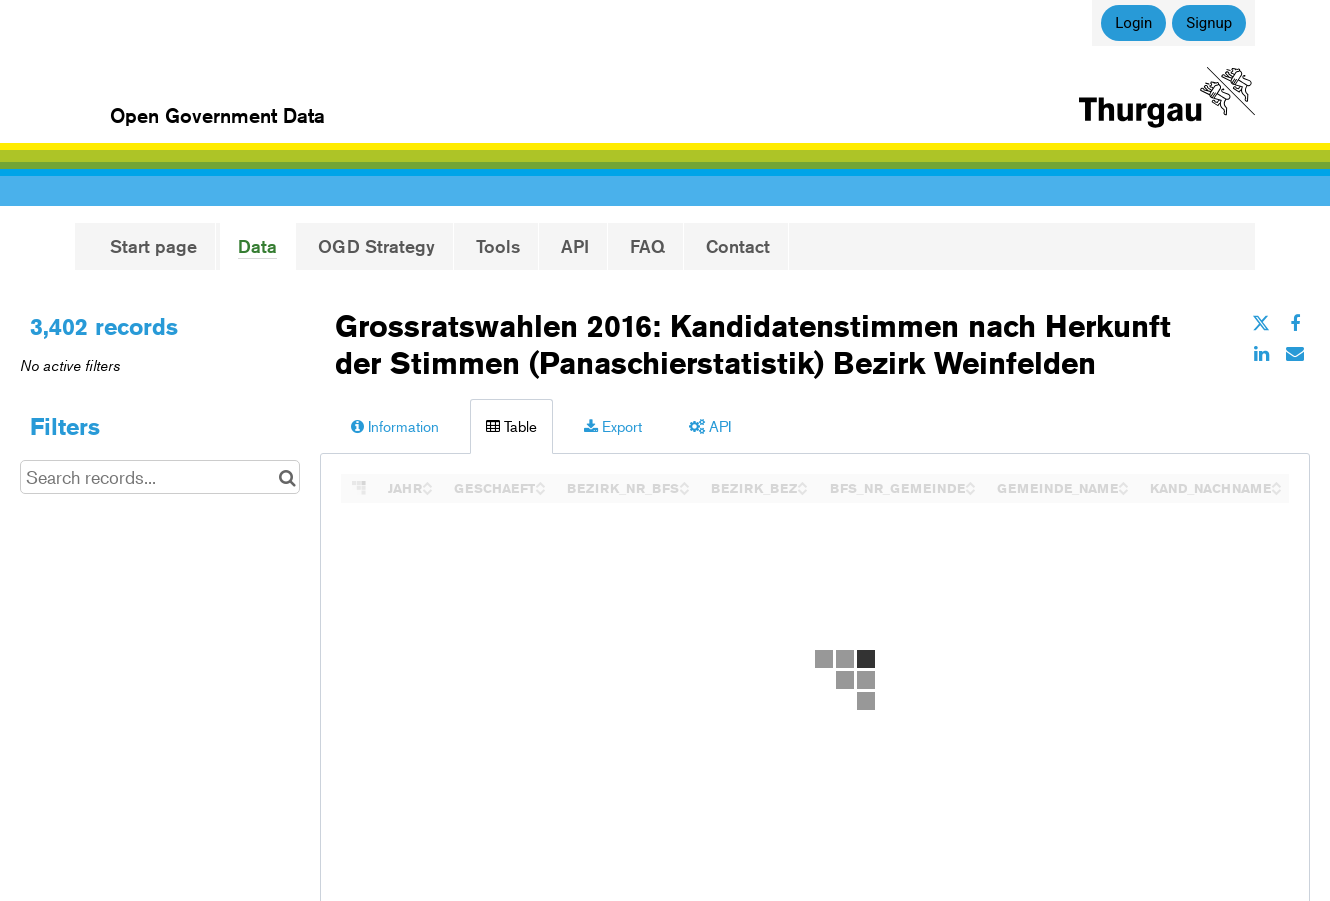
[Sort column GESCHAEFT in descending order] (540, 489)
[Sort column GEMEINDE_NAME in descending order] (1123, 489)
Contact (738, 246)
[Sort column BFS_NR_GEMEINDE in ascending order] (970, 482)
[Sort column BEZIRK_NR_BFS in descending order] (684, 489)
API (575, 246)
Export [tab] (613, 425)
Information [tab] (395, 425)
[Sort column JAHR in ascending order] (427, 482)
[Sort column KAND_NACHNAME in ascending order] (1276, 482)
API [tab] (710, 425)
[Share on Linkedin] (1261, 353)
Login (1133, 23)
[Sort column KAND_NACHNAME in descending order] (1276, 489)
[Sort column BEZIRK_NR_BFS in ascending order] (684, 482)
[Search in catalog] (287, 477)
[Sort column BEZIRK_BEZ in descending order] (802, 489)
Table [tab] (511, 425)
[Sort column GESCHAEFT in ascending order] (540, 482)
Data (257, 246)
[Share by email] (1295, 353)
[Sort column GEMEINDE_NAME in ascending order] (1123, 482)
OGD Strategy (376, 246)
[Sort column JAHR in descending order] (427, 489)
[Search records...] (160, 477)
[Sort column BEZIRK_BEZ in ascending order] (802, 482)
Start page (153, 246)
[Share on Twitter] (1261, 323)
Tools (498, 246)
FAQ (647, 246)
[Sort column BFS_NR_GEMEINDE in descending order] (970, 489)
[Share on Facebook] (1295, 323)
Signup (1209, 23)
